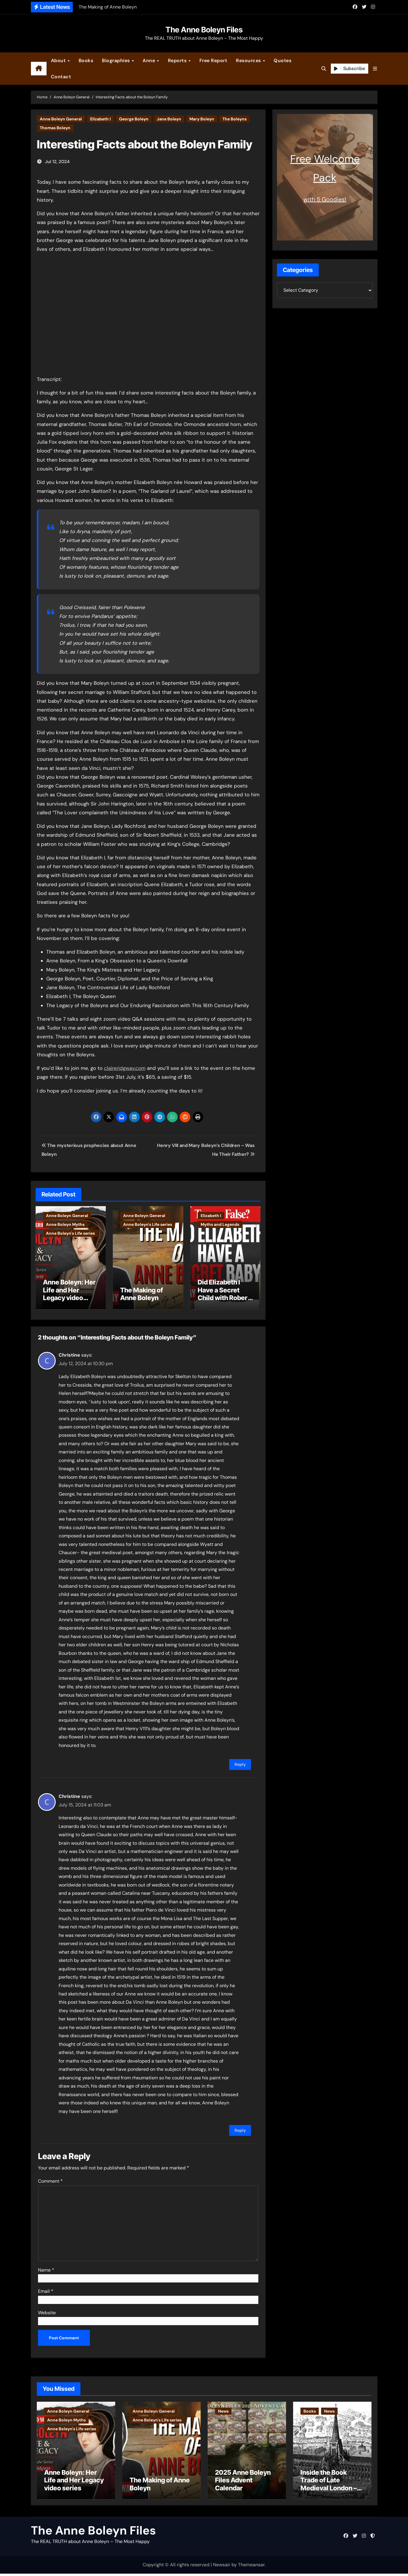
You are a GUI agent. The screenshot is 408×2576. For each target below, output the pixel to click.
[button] (375, 69)
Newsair (221, 2567)
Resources (249, 60)
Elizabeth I (100, 119)
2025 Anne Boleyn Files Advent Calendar (243, 2482)
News (223, 2408)
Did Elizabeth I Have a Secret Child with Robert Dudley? (224, 1293)
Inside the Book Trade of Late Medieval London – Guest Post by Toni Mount (328, 2490)
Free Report (213, 60)
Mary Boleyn (201, 119)
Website (47, 2309)
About (59, 60)
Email (45, 2288)
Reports (178, 60)
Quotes (282, 60)
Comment (50, 2177)
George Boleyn (133, 119)
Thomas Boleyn (55, 127)
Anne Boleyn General (61, 119)
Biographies (116, 60)
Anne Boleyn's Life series (70, 1233)
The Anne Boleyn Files (204, 29)
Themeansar (251, 2567)
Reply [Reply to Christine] (240, 1761)
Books (86, 60)
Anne (149, 60)
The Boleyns (234, 119)
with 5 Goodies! (324, 199)
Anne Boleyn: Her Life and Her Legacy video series (69, 1293)
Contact (61, 77)
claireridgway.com (125, 1068)
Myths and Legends (220, 1224)
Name (46, 2266)
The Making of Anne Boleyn (141, 1294)
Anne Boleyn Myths (65, 1224)
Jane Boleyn (169, 119)
